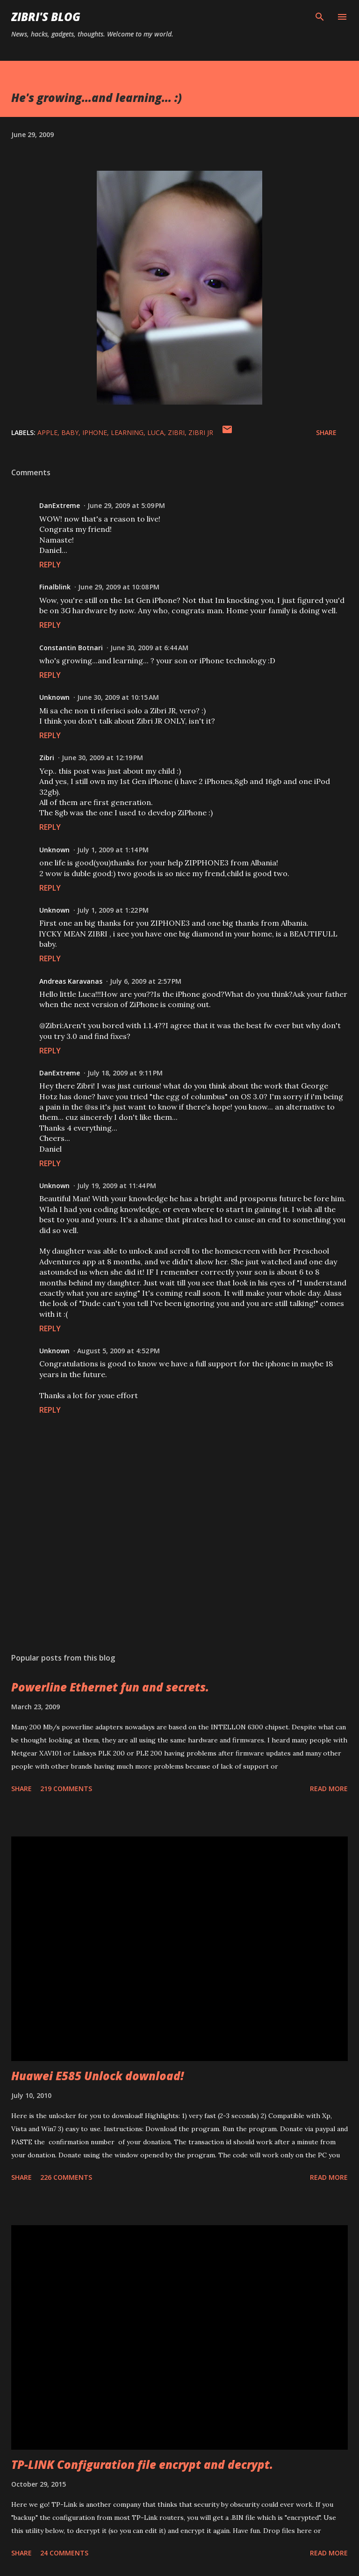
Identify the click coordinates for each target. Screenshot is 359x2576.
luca (155, 432)
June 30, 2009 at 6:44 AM (149, 647)
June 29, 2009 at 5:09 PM (126, 505)
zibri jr (200, 432)
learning (127, 432)
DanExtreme (59, 505)
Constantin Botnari (71, 647)
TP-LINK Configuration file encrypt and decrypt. (142, 2464)
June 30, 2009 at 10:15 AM (118, 697)
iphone (94, 432)
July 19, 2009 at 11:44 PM (116, 1185)
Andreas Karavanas (70, 981)
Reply (50, 564)
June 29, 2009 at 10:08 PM (118, 586)
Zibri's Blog (45, 16)
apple (47, 432)
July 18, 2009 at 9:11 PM (125, 1072)
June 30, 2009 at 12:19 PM (102, 757)
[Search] (319, 16)
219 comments (66, 1788)
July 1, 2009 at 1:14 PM (113, 849)
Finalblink (55, 586)
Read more (329, 1788)
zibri (176, 432)
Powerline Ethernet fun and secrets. (110, 1687)
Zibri (46, 757)
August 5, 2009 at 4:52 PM (118, 1350)
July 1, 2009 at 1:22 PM (113, 910)
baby (70, 432)
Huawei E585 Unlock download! (97, 2075)
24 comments (64, 2552)
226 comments (66, 2177)
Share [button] (326, 432)
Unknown (54, 697)
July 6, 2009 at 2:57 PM (145, 981)
